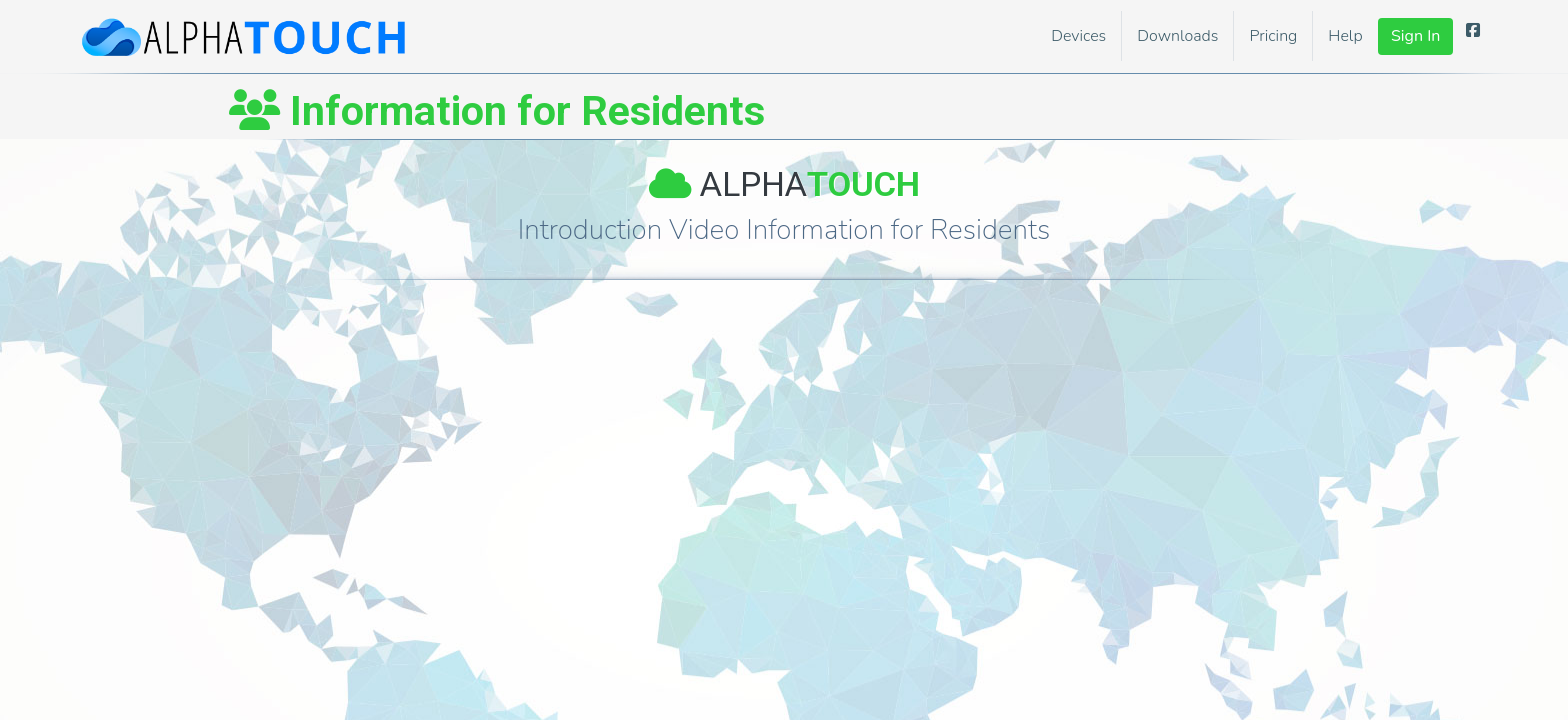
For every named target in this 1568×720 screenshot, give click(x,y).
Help (1345, 36)
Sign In (1415, 36)
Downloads (1177, 36)
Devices (1078, 36)
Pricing (1273, 36)
